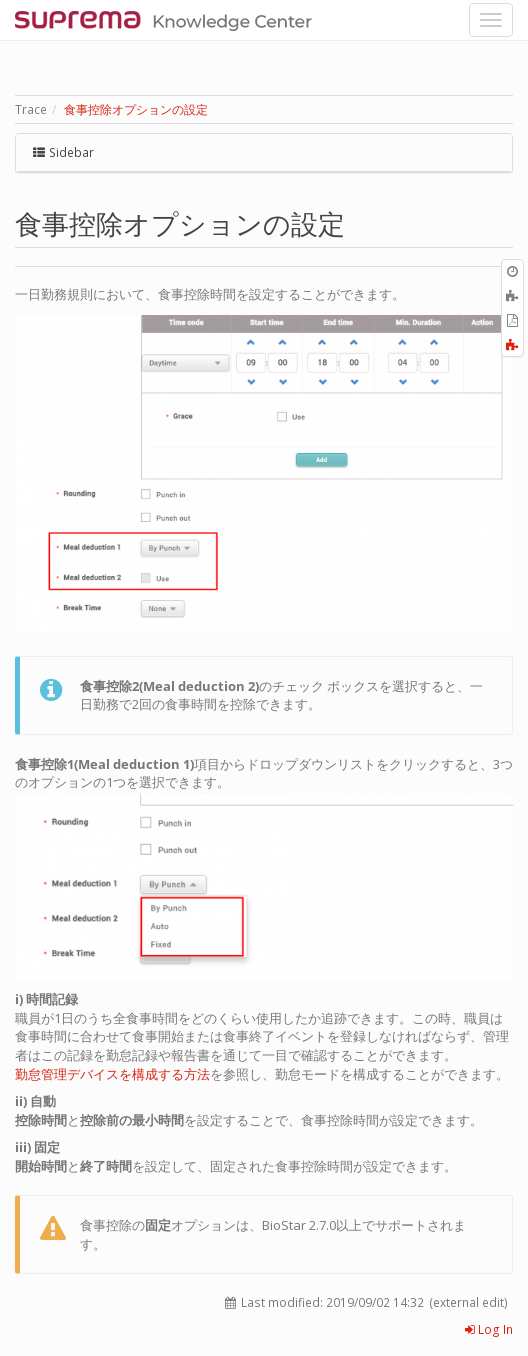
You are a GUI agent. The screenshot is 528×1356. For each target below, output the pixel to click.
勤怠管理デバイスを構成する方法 (112, 1074)
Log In (489, 1329)
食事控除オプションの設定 (136, 109)
